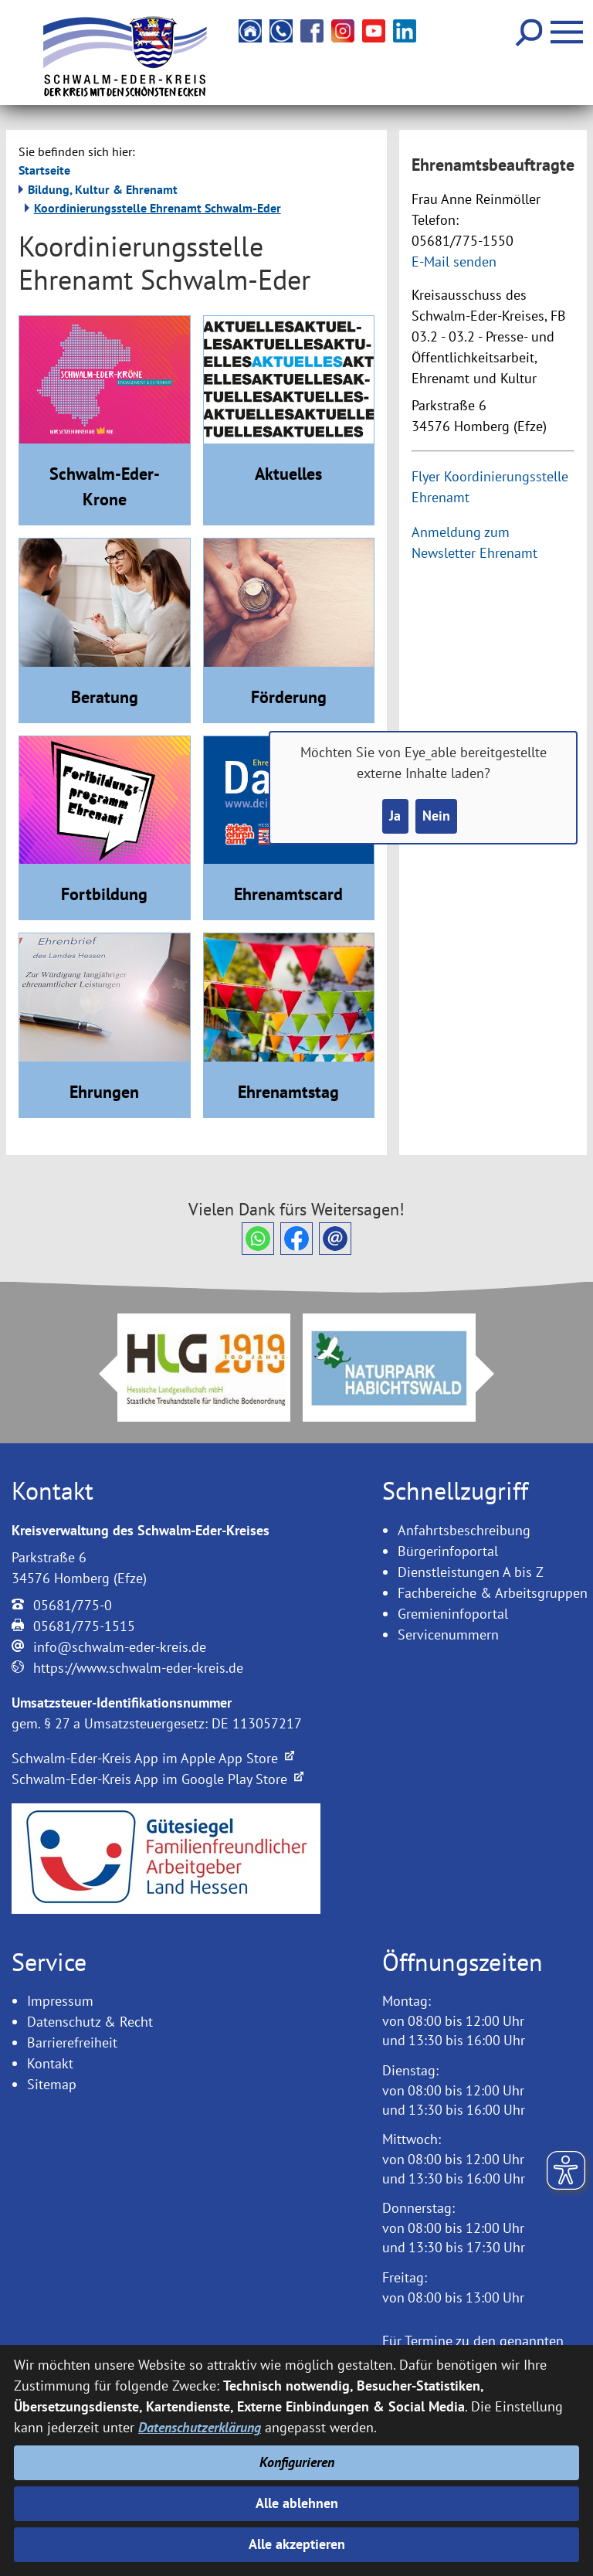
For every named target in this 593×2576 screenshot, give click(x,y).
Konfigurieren (296, 2462)
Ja (395, 816)
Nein (436, 816)
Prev (98, 1373)
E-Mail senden (454, 261)
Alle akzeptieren (297, 2545)
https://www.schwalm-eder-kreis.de (138, 1668)
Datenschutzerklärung (199, 2427)
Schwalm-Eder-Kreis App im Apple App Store (153, 1758)
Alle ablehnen (297, 2503)
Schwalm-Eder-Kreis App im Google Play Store (157, 1779)
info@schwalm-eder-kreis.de (119, 1647)
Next (494, 1373)
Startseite (44, 170)
